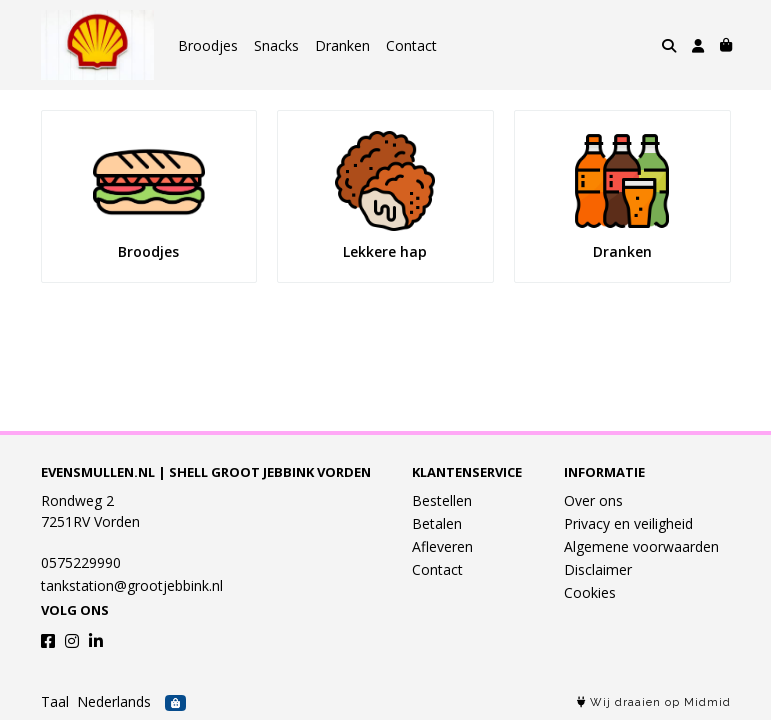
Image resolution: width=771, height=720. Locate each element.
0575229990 (81, 562)
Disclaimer (598, 569)
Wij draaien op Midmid (654, 702)
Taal (55, 701)
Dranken (342, 45)
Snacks (276, 45)
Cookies (590, 592)
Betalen (437, 523)
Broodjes (208, 45)
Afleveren (442, 546)
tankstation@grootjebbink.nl (132, 585)
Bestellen (442, 500)
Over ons (593, 500)
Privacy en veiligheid (628, 523)
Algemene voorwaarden (641, 546)
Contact (411, 45)
